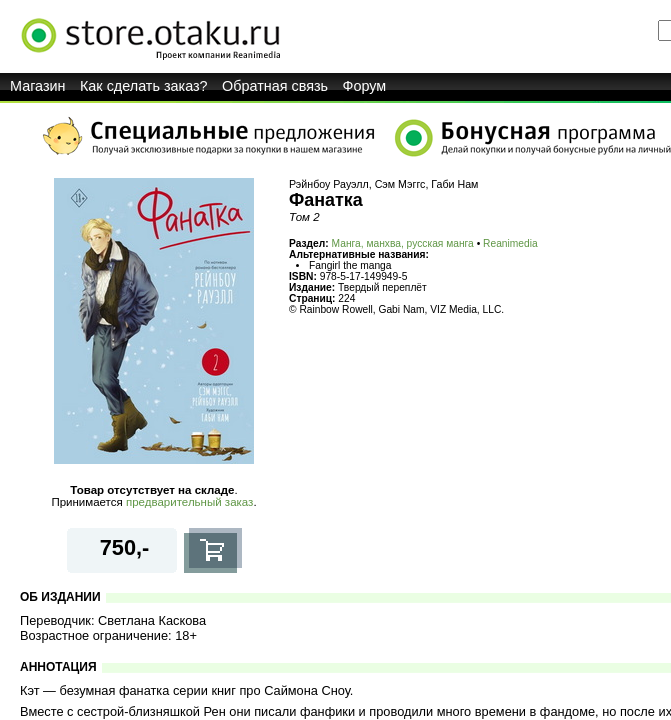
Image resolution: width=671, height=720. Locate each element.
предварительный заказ (189, 502)
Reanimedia (510, 243)
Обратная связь (275, 86)
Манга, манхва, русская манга (403, 243)
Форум (365, 86)
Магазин (38, 86)
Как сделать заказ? (144, 86)
